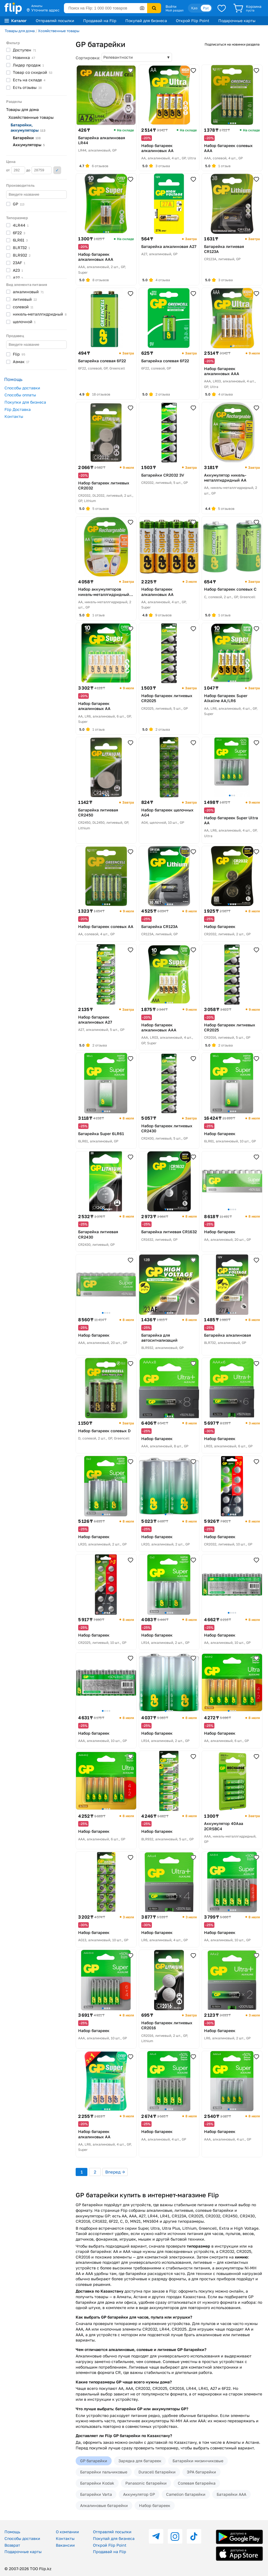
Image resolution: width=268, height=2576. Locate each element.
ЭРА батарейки (201, 2472)
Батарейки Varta (96, 2494)
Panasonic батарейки (146, 2483)
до (39, 170)
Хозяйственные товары (58, 31)
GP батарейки (93, 2460)
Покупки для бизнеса (25, 402)
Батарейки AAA (231, 2494)
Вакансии (65, 2545)
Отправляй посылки (55, 20)
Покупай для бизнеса (146, 20)
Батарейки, (28, 127)
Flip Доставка (17, 409)
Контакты (13, 416)
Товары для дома (20, 31)
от (15, 170)
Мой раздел (174, 10)
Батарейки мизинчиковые (198, 2460)
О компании (67, 2531)
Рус (206, 8)
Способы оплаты (20, 394)
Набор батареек (154, 2505)
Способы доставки (22, 387)
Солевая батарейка (197, 2483)
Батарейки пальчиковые (103, 2472)
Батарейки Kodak (97, 2483)
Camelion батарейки (185, 2494)
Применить (57, 170)
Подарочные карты (236, 20)
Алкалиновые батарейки (104, 2505)
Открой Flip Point (192, 20)
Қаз (194, 8)
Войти (171, 6)
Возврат (12, 2545)
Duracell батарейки (157, 2472)
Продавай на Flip (99, 20)
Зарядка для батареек (139, 2460)
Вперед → (115, 2171)
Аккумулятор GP (139, 2494)
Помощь (12, 2531)
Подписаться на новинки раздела (232, 44)
